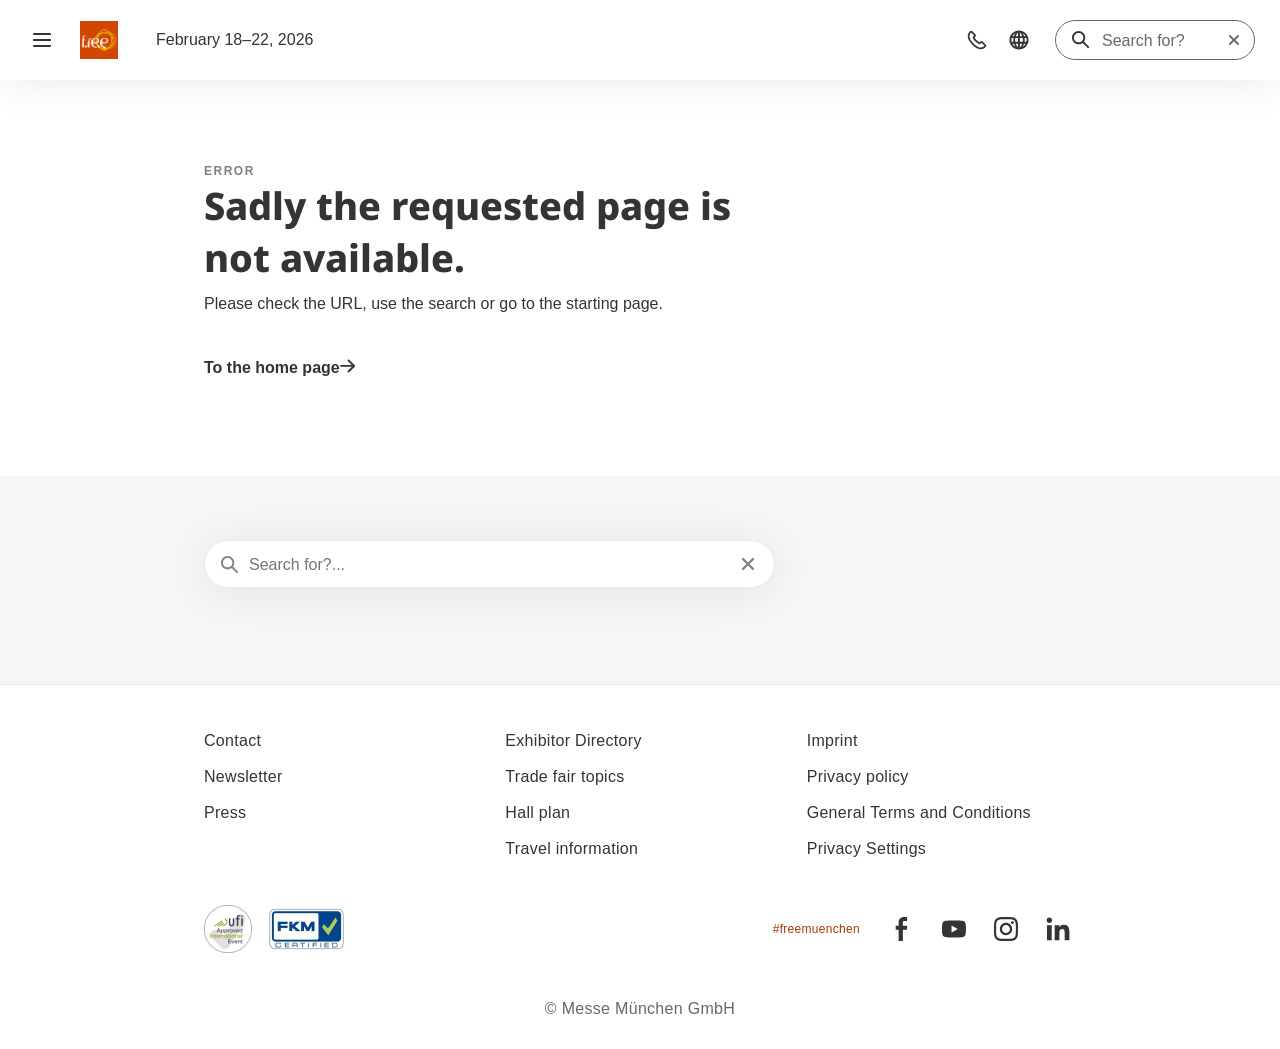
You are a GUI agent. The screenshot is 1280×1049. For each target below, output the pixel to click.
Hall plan (537, 812)
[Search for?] (1164, 41)
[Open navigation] (42, 40)
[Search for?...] (487, 565)
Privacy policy (858, 776)
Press (225, 812)
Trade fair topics (564, 776)
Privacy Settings (867, 848)
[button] (977, 40)
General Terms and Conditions (919, 812)
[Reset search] (1234, 40)
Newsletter (243, 776)
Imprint (832, 740)
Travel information (571, 848)
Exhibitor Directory (573, 740)
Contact (232, 740)
